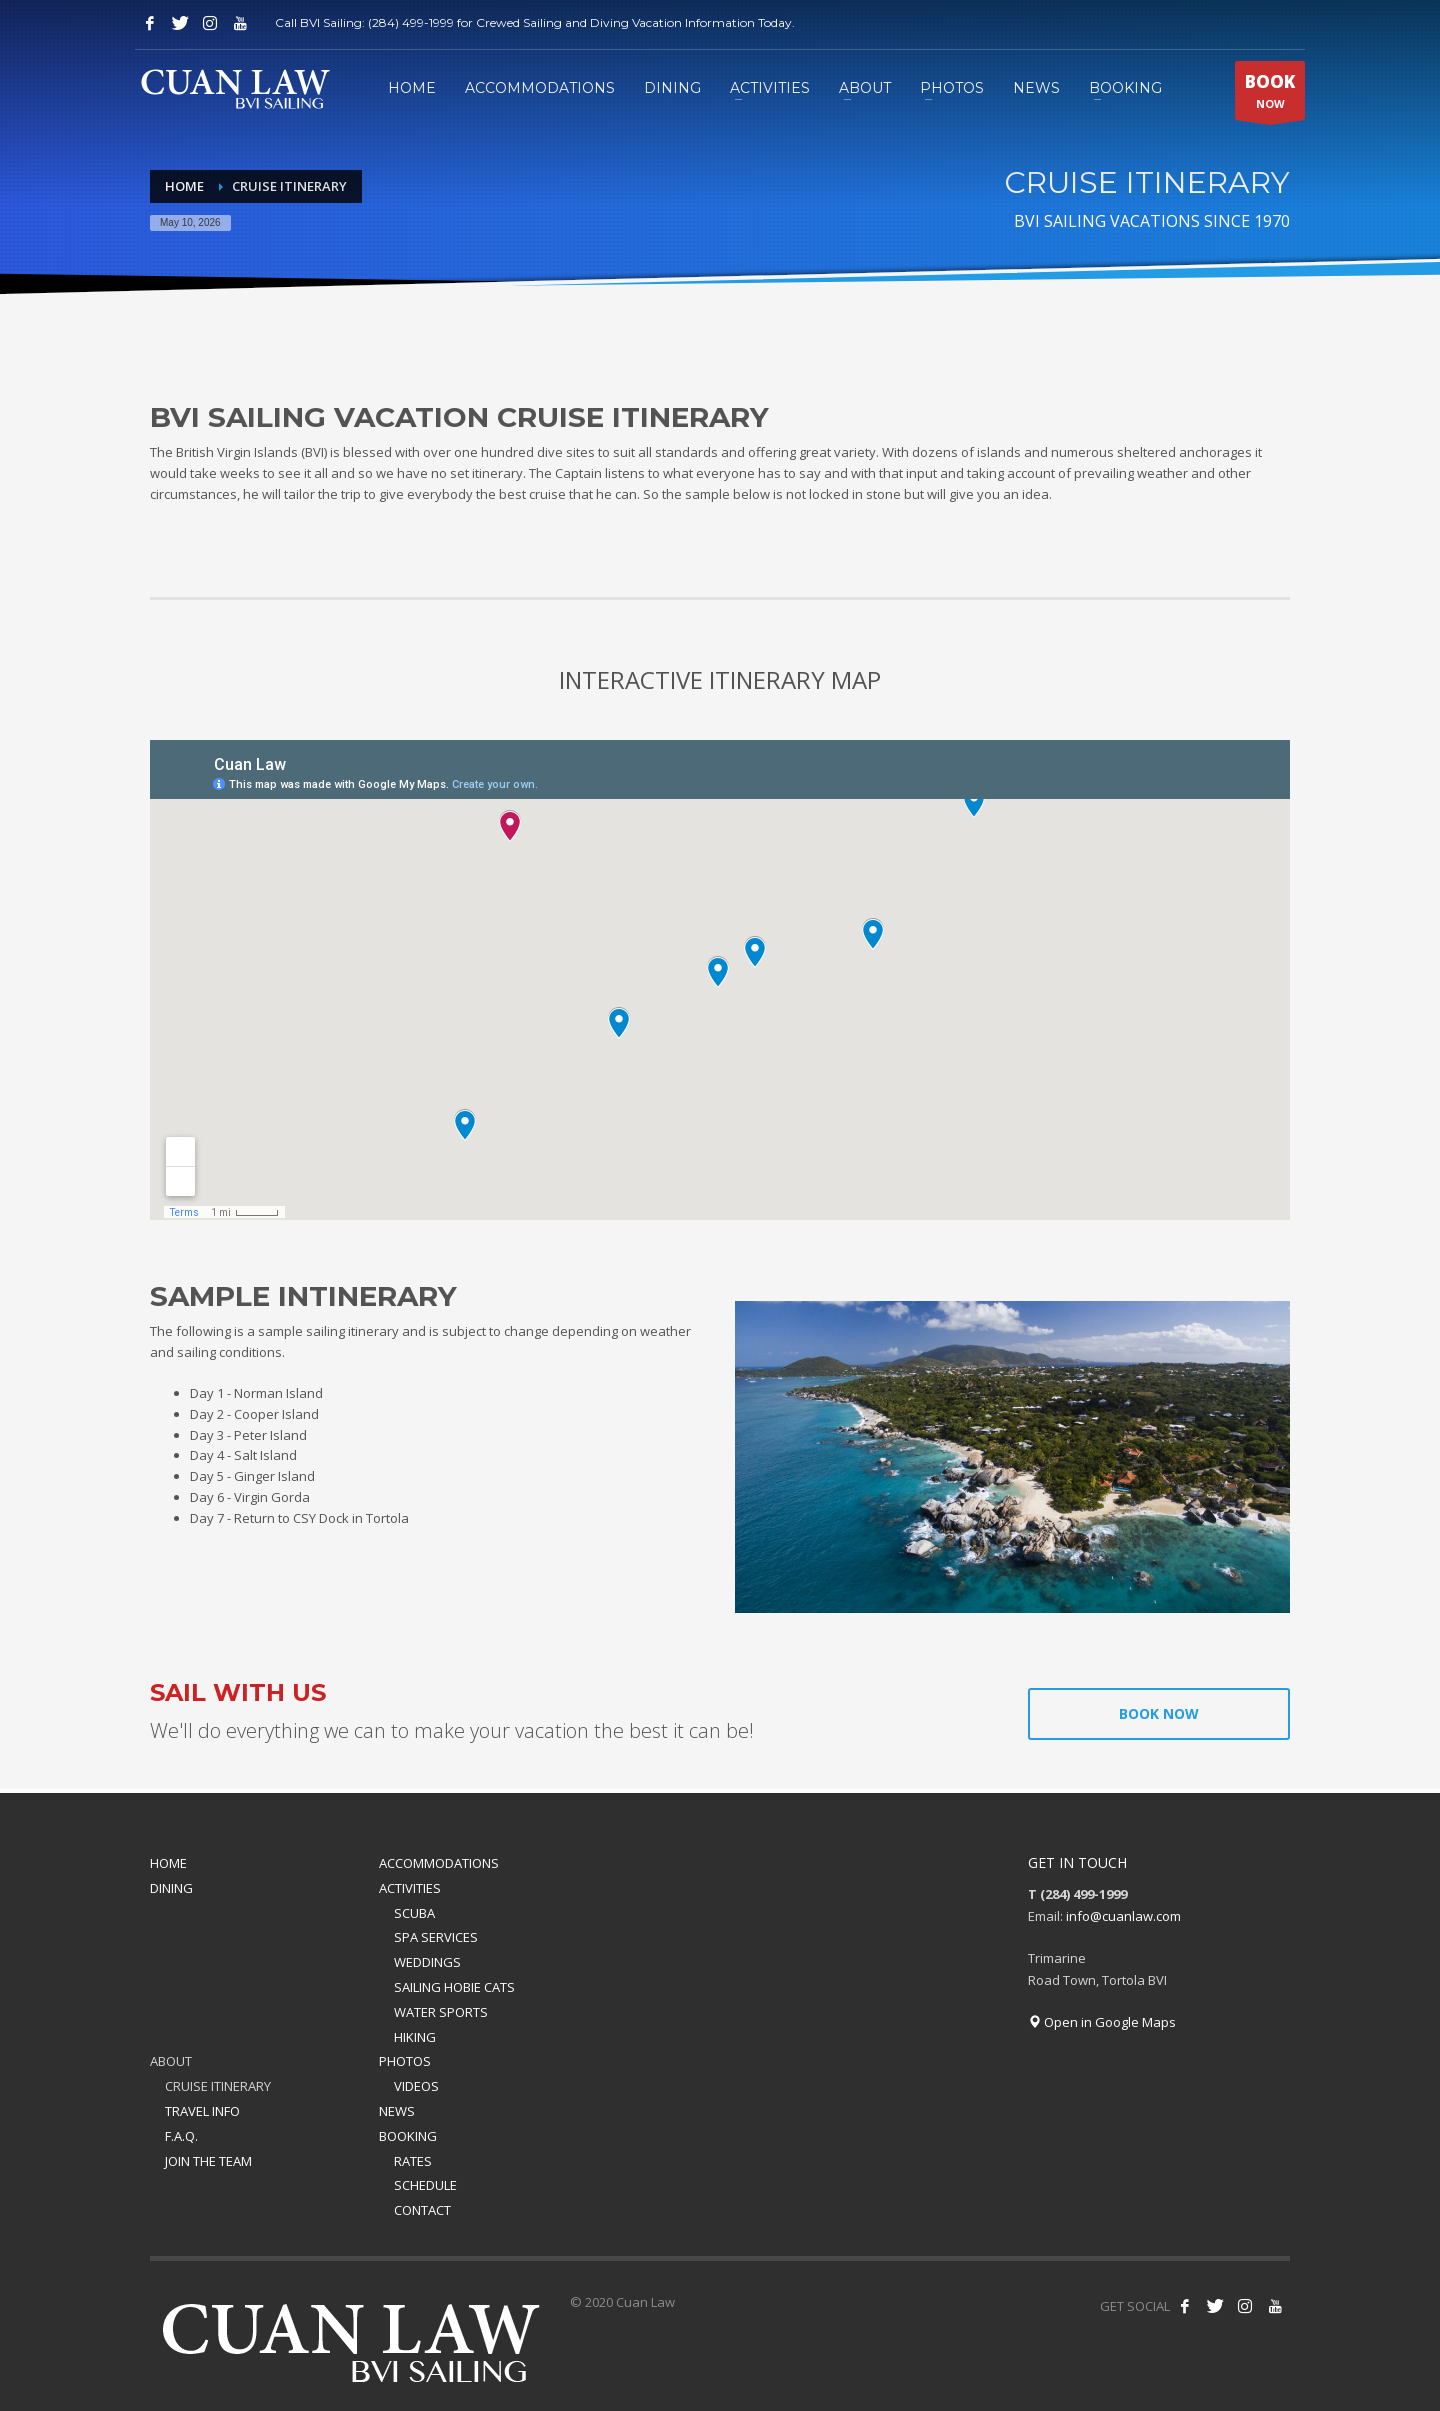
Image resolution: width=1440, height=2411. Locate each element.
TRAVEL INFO (202, 2111)
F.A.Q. (181, 2136)
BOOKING (408, 2136)
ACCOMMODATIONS (439, 1863)
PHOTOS (405, 2061)
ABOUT (171, 2061)
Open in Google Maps (1102, 2022)
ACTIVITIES (410, 1888)
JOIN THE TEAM (208, 2161)
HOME (168, 1863)
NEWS (397, 2111)
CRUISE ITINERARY (218, 2086)
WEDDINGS (427, 1962)
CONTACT (422, 2210)
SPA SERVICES (436, 1937)
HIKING (415, 2037)
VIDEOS (416, 2086)
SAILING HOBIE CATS (454, 1987)
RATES (413, 2161)
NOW (1270, 95)
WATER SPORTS (441, 2012)
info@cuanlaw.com (1123, 1916)
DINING (171, 1888)
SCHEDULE (425, 2185)
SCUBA (414, 1913)
